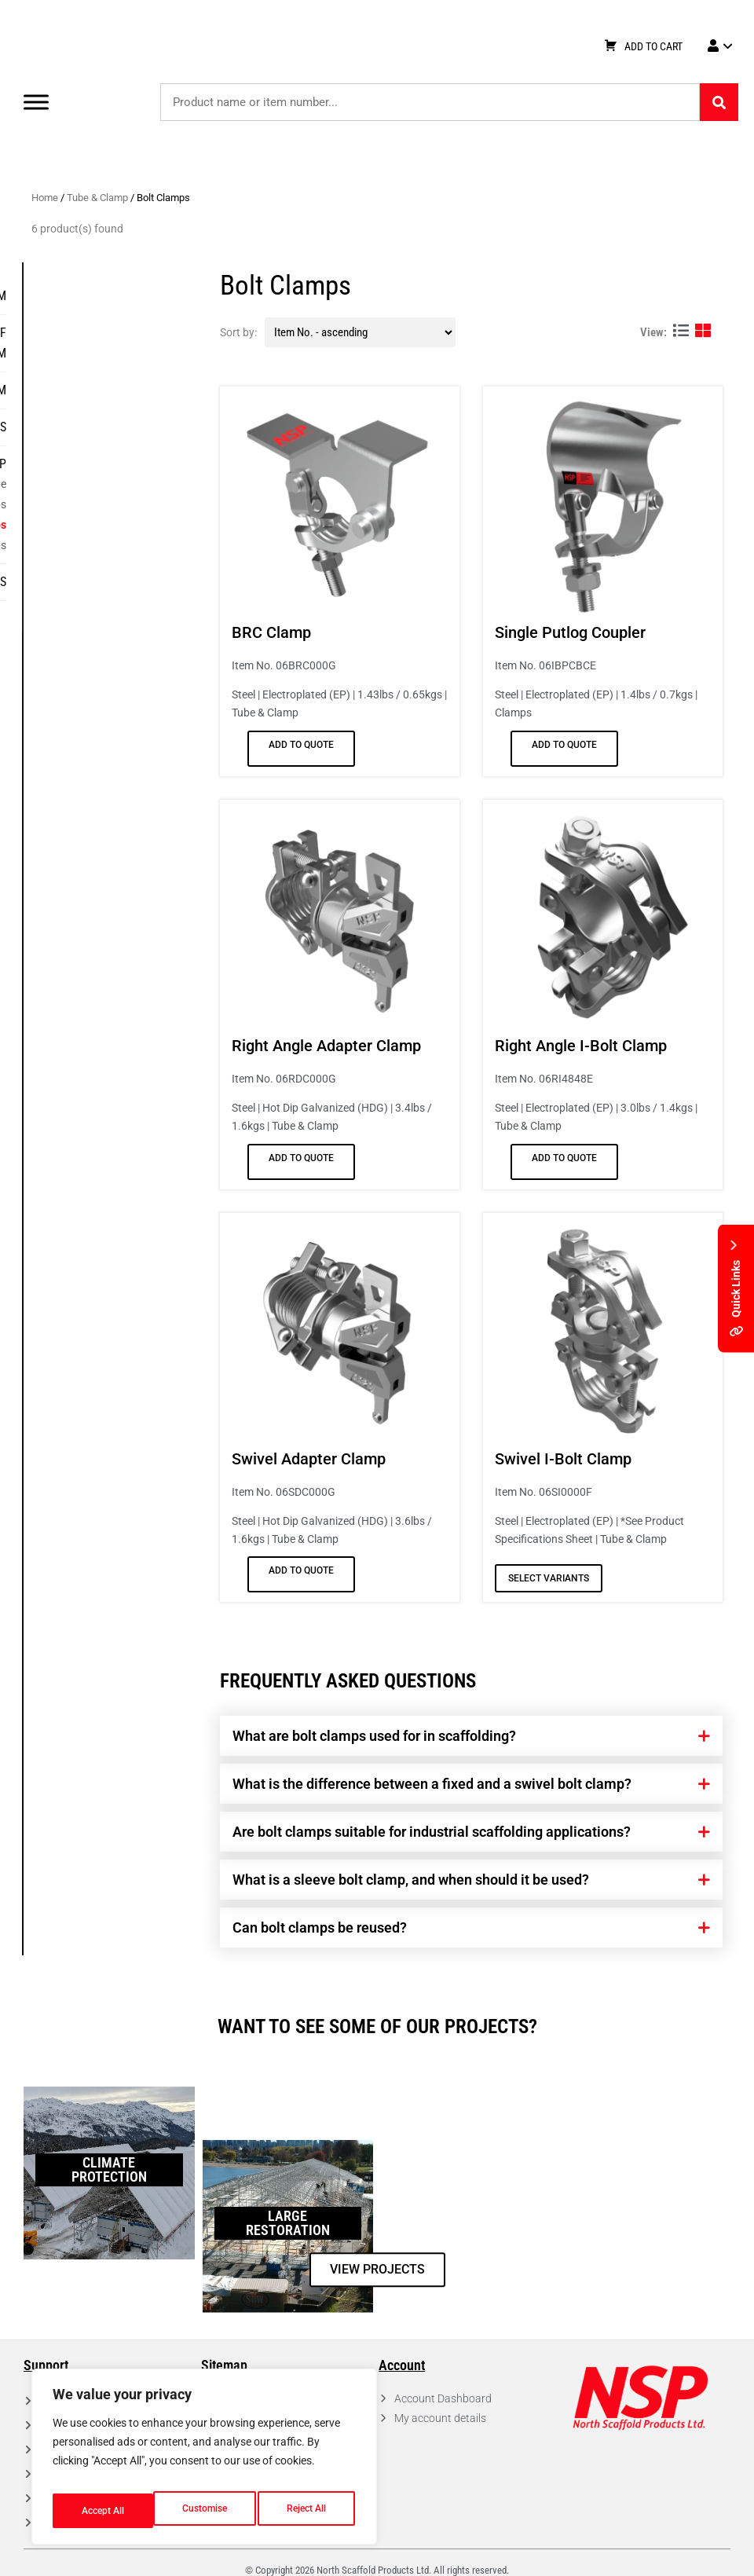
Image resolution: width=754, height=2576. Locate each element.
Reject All (206, 2511)
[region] (204, 2462)
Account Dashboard (443, 2398)
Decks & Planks (134, 427)
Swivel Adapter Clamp (309, 1458)
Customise (103, 2511)
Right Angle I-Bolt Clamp (582, 1045)
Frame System (139, 390)
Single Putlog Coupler (571, 632)
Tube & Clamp (98, 197)
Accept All (308, 2511)
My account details (440, 2418)
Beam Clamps (145, 545)
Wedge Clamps (143, 504)
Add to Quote (302, 744)
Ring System (144, 295)
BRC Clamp (272, 632)
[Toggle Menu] (36, 101)
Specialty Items (134, 581)
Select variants (549, 1578)
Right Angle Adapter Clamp (327, 1045)
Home (45, 197)
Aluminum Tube (141, 484)
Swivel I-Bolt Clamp (564, 1458)
